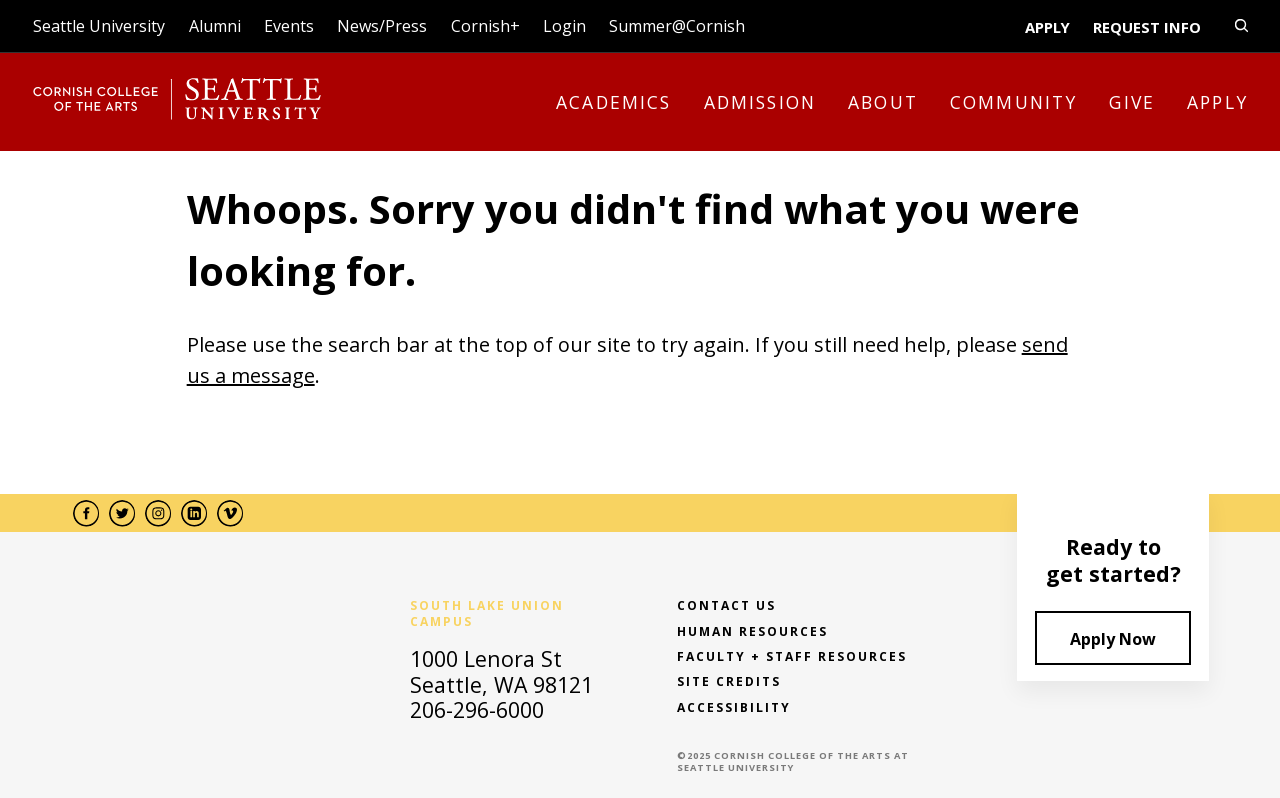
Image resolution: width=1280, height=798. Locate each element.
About (883, 102)
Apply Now (1113, 639)
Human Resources (752, 632)
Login (564, 26)
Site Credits (729, 682)
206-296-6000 (477, 709)
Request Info (1147, 27)
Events (289, 26)
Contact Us (726, 606)
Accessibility (734, 708)
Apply (1047, 27)
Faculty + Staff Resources (792, 657)
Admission (760, 102)
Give (1132, 102)
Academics (614, 102)
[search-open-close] (1241, 26)
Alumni (215, 26)
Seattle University (99, 26)
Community (1014, 102)
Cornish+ (485, 26)
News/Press (382, 26)
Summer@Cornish (677, 26)
